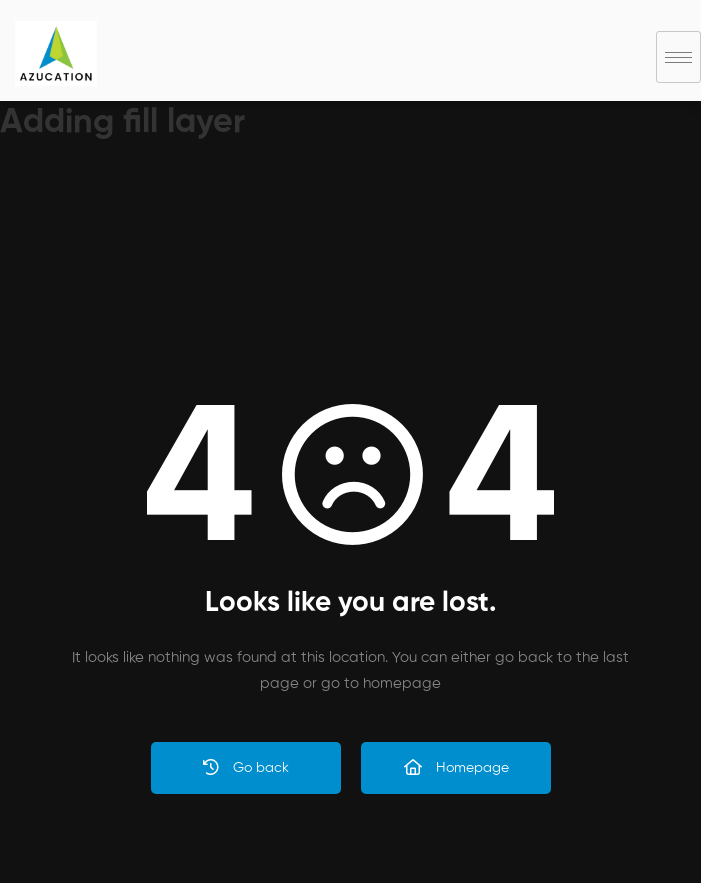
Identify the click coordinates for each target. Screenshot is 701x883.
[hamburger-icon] (678, 57)
